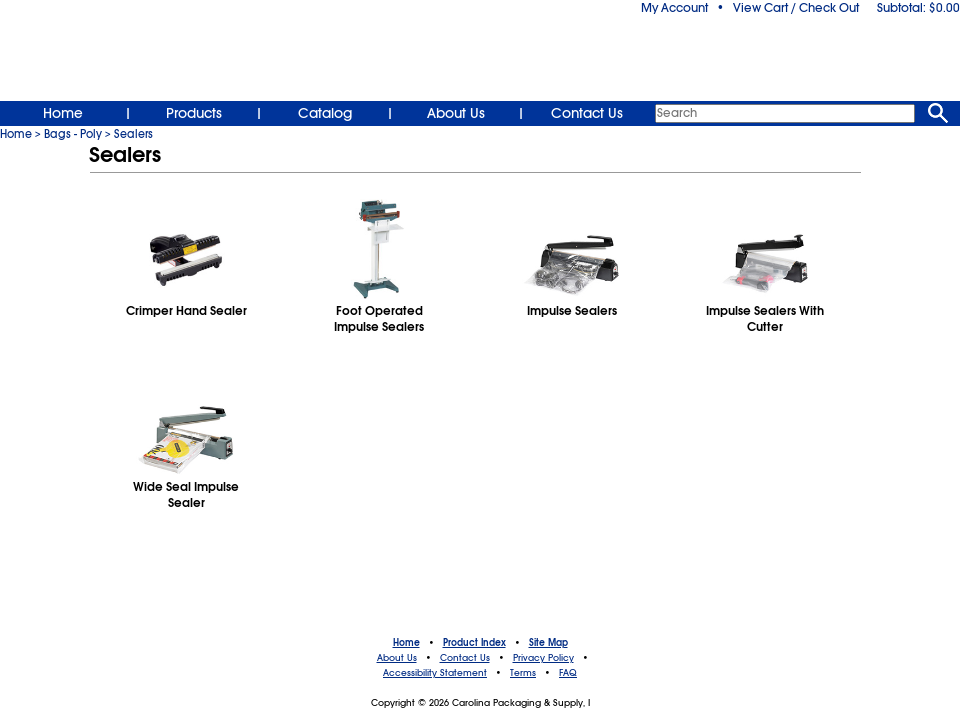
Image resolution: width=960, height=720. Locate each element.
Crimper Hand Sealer (186, 311)
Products (194, 113)
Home (63, 113)
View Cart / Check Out (796, 8)
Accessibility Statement (435, 673)
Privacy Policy (543, 658)
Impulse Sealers (572, 311)
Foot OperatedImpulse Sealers (379, 319)
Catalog (325, 113)
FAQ (568, 673)
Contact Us (587, 113)
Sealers (133, 134)
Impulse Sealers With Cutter (765, 319)
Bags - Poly (73, 134)
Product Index (474, 643)
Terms (523, 673)
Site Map (548, 643)
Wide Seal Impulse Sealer (186, 495)
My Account (674, 8)
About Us (456, 113)
